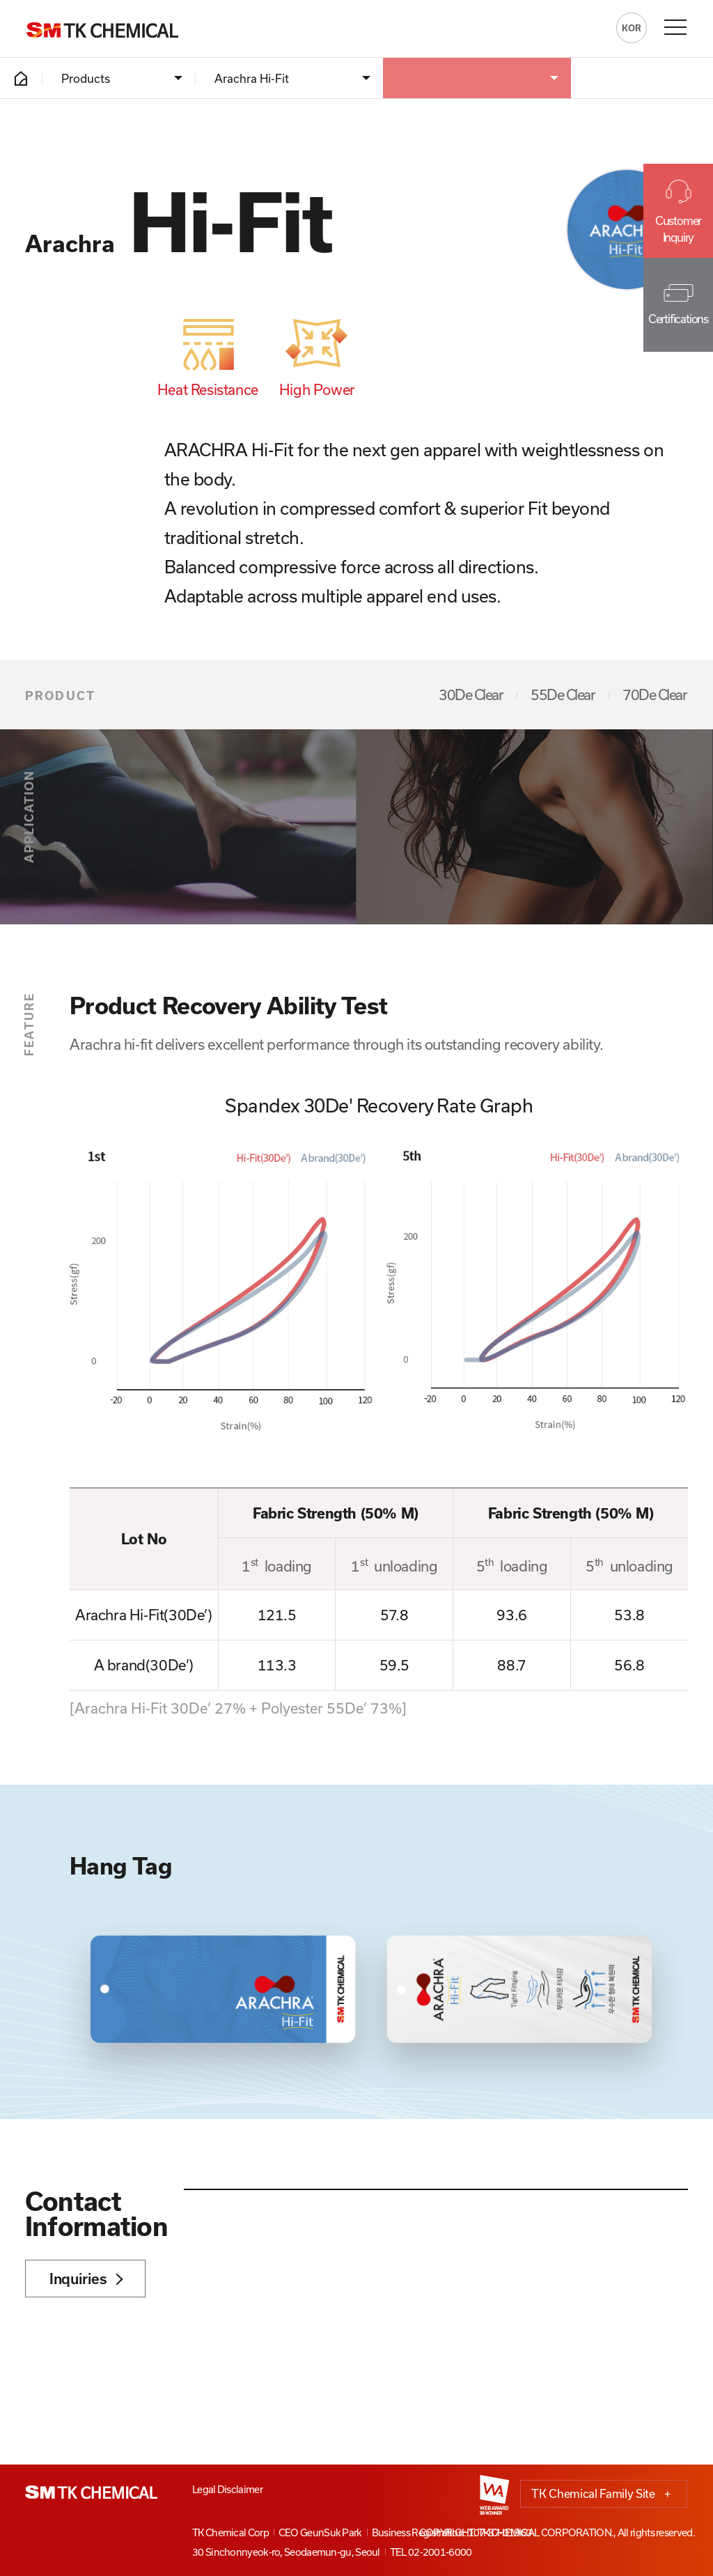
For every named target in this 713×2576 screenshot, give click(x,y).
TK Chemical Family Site (601, 2494)
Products (85, 78)
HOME (21, 78)
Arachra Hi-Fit (251, 78)
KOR (631, 28)
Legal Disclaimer (227, 2489)
